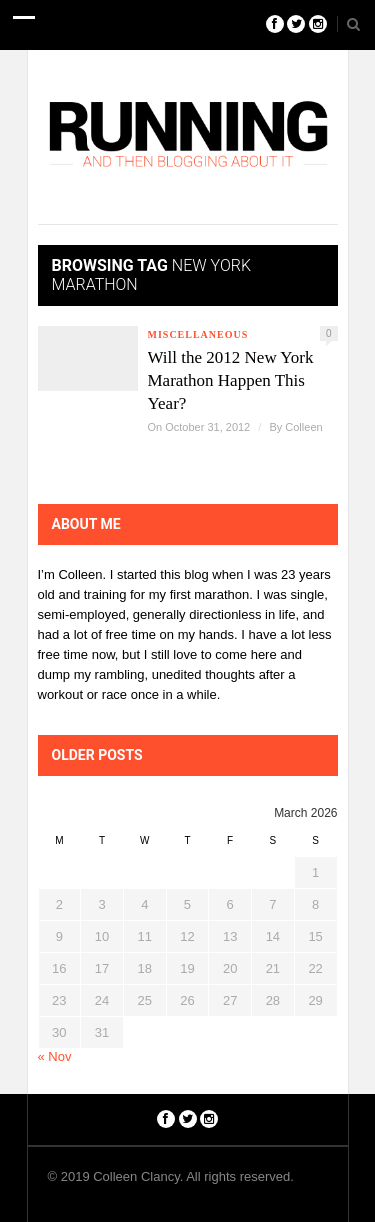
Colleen (303, 427)
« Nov (55, 1056)
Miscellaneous (198, 334)
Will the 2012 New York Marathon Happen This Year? (231, 380)
